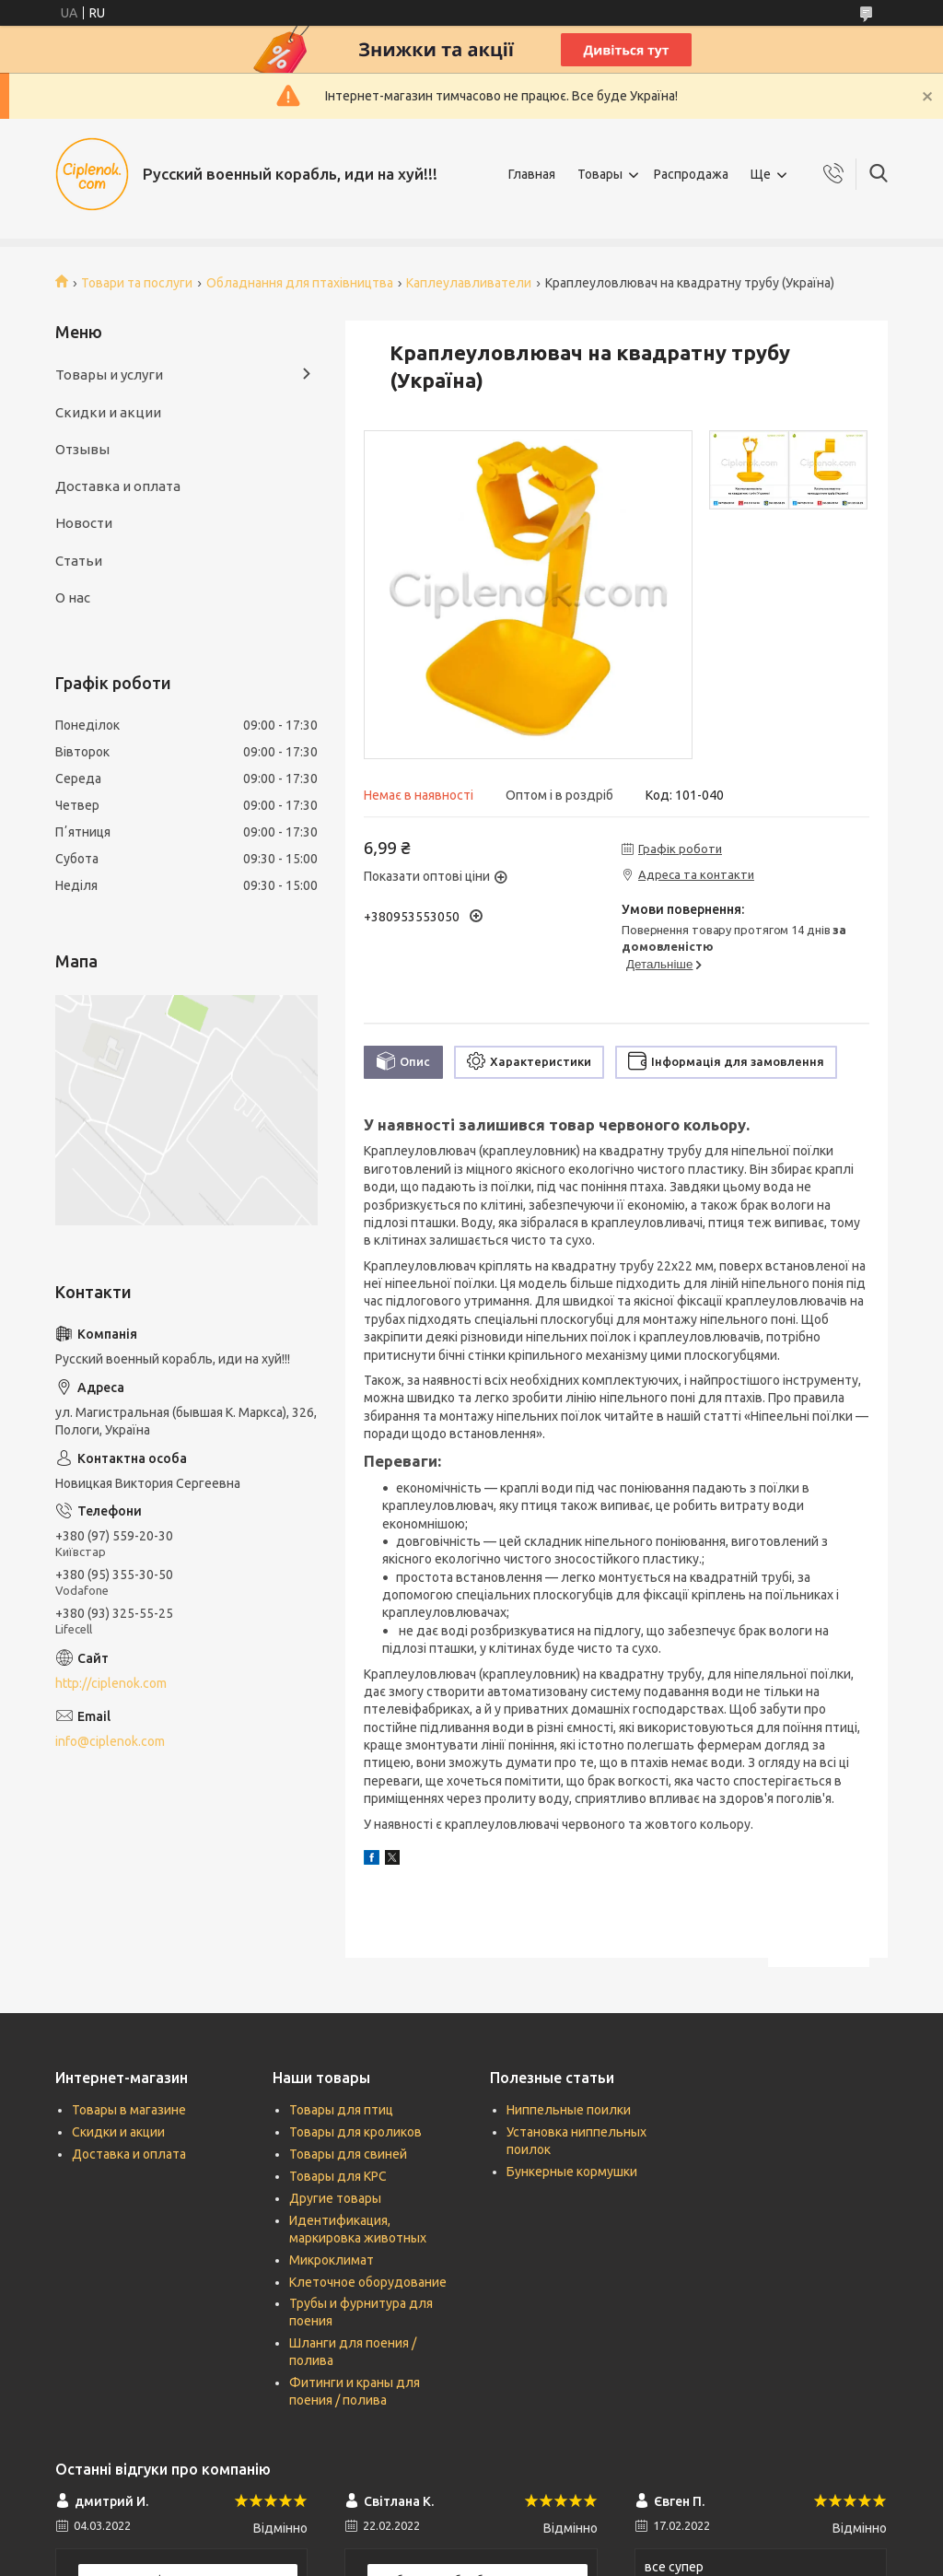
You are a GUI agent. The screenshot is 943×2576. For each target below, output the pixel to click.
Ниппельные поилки (568, 2109)
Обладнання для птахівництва (299, 282)
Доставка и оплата (117, 486)
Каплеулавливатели (468, 282)
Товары (600, 174)
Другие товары (335, 2198)
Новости (83, 523)
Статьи (78, 560)
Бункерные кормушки (571, 2171)
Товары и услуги (109, 374)
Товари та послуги (136, 282)
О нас (72, 597)
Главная (531, 174)
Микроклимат (331, 2260)
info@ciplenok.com (110, 1741)
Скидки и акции (108, 412)
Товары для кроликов (355, 2132)
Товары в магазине (129, 2109)
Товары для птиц (341, 2109)
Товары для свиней (348, 2154)
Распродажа (691, 174)
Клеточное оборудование (368, 2282)
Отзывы (82, 449)
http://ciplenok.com (111, 1683)
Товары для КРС (338, 2176)
